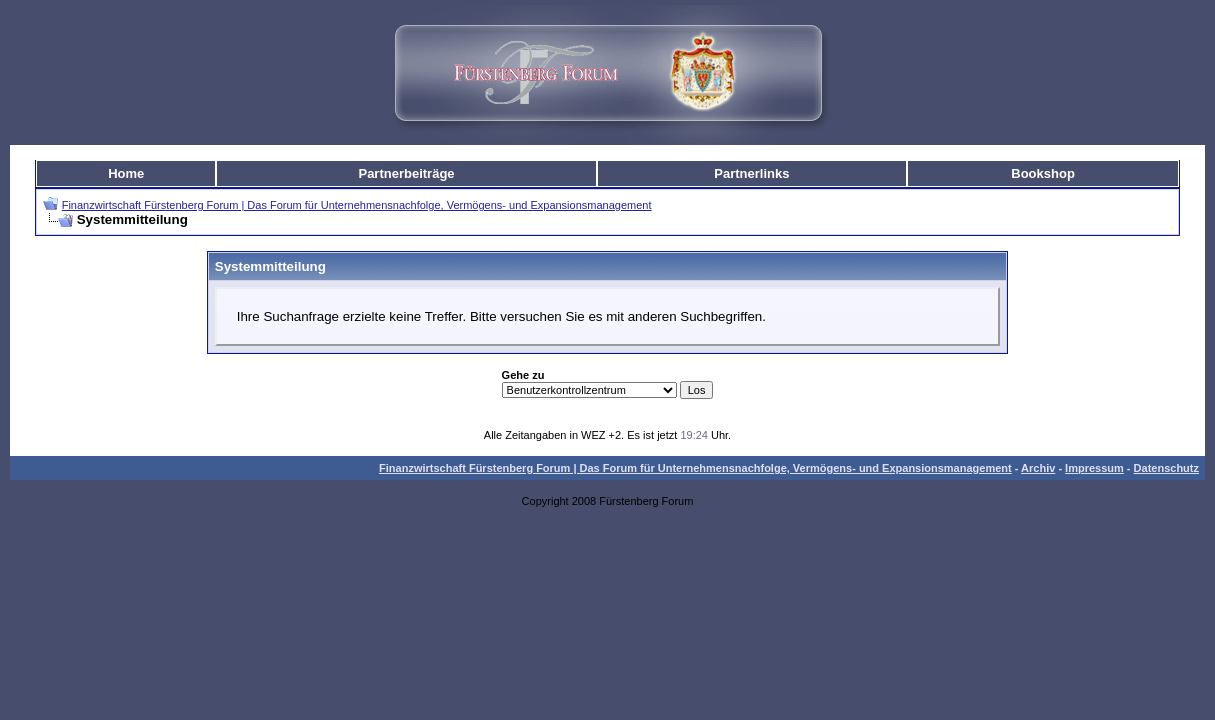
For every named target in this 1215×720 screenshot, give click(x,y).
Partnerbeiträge (406, 173)
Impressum (1094, 468)
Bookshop (1043, 173)
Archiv (1038, 468)
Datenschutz (1166, 468)
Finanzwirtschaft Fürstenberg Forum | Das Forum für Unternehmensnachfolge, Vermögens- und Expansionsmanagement (357, 205)
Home (126, 173)
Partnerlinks (751, 173)
